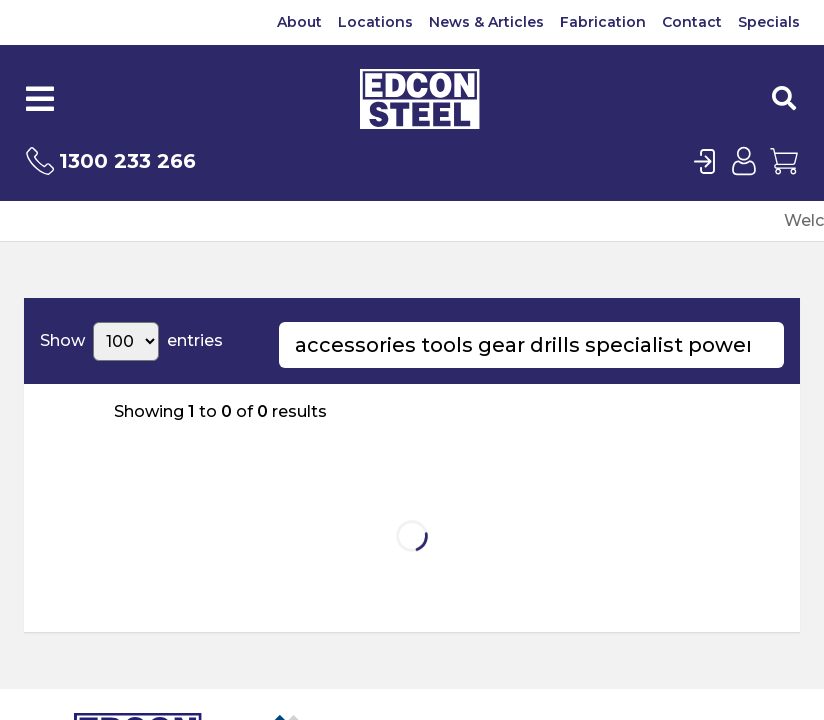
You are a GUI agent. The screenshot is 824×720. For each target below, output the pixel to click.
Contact (692, 22)
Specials (769, 22)
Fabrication (603, 22)
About (299, 22)
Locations (375, 22)
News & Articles (486, 22)
